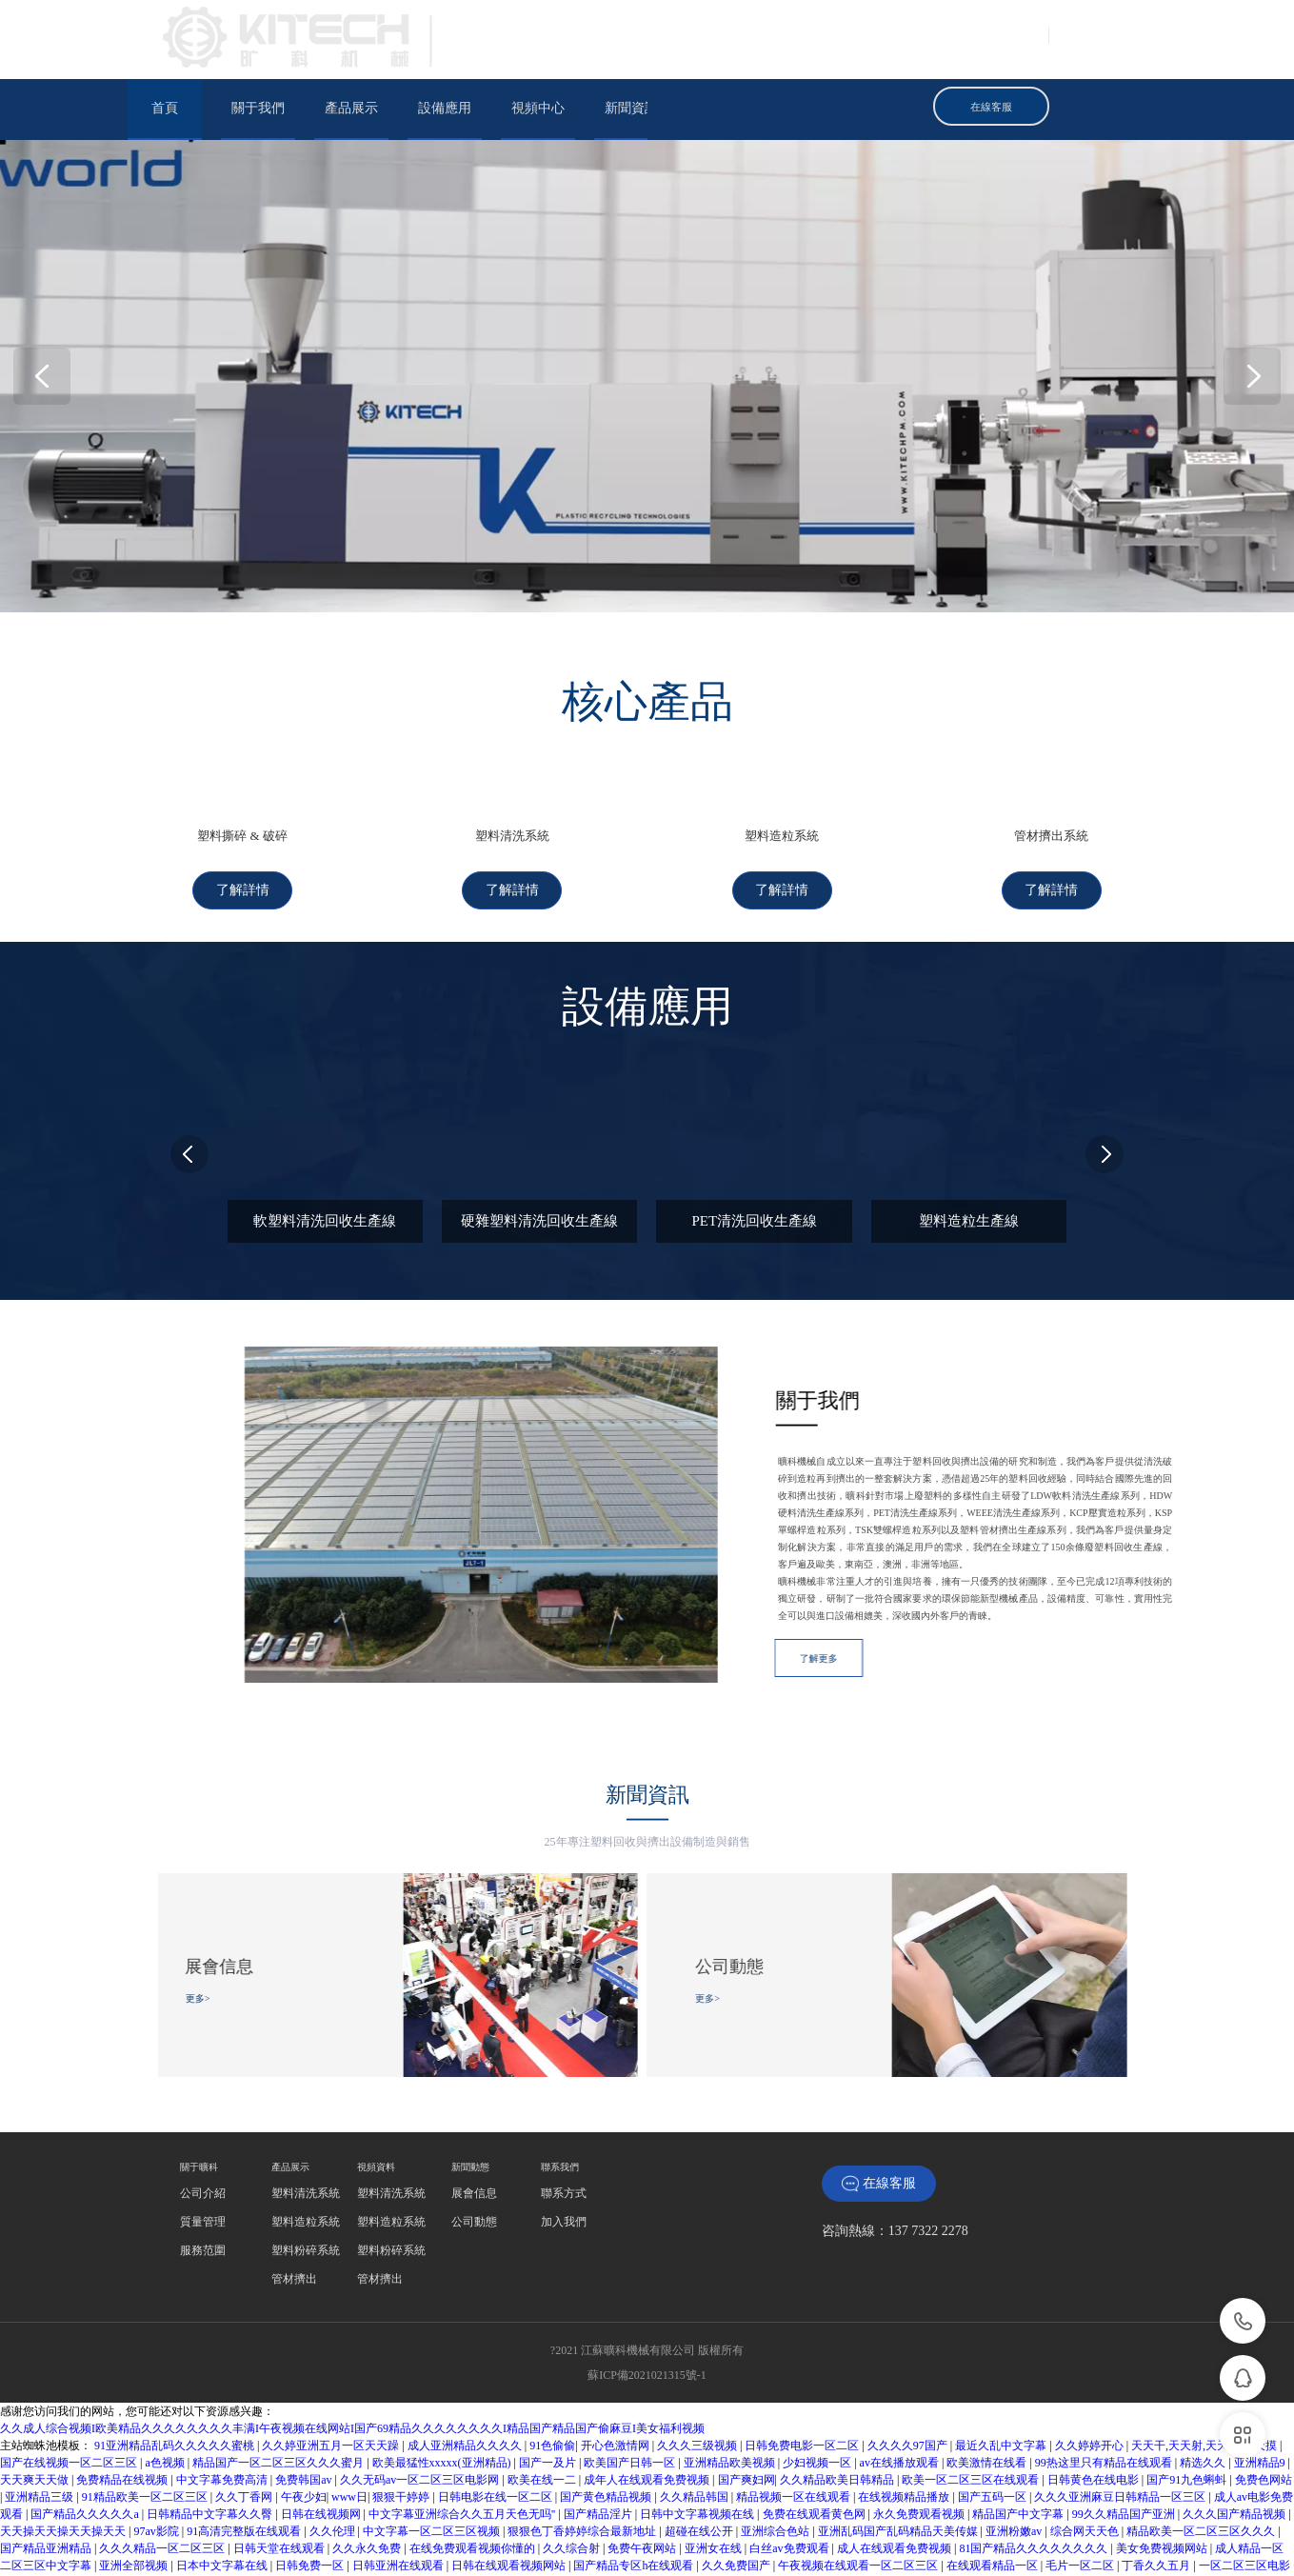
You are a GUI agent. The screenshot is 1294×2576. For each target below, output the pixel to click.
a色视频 (166, 2400)
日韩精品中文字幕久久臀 (211, 2452)
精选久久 (1204, 2400)
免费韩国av (304, 2418)
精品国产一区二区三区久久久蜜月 (279, 2400)
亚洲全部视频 (134, 2503)
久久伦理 (333, 2469)
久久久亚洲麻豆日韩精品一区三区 (1121, 2435)
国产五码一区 (993, 2435)
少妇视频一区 (818, 2400)
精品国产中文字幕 (1019, 2452)
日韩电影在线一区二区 (496, 2435)
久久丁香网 (245, 2435)
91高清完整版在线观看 (245, 2469)
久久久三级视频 (698, 2383)
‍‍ (203, 2131)
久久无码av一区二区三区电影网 (421, 2418)
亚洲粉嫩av (1015, 2469)
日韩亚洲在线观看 (399, 2503)
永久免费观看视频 (920, 2452)
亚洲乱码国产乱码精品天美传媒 (899, 2469)
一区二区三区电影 (1244, 2503)
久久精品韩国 (695, 2435)
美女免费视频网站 (1163, 2486)
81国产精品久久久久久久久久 (1034, 2486)
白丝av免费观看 (790, 2486)
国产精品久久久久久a (85, 2452)
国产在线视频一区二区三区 (70, 2400)
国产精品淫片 (599, 2452)
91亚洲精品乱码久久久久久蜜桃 (175, 2383)
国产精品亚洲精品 (47, 2486)
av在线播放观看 (901, 2400)
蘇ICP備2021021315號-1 (647, 2313)
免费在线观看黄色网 (815, 2452)
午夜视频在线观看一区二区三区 (859, 2503)
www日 (349, 2435)
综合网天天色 (1086, 2469)
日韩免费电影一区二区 (803, 2383)
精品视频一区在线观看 (794, 2435)
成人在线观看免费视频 (895, 2486)
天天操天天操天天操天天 (64, 2469)
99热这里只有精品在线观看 (1105, 2400)
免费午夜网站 (643, 2486)
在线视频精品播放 (905, 2435)
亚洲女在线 (715, 2486)
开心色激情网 (616, 2383)
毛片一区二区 (1081, 2503)
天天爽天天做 (35, 2418)
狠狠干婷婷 (402, 2435)
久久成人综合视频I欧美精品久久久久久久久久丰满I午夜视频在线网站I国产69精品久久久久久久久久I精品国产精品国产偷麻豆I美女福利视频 (352, 2366)
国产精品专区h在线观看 (634, 2503)
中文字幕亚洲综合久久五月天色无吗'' (463, 2452)
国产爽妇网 (746, 2418)
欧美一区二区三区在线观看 (972, 2418)
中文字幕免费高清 (223, 2418)
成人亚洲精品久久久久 (466, 2383)
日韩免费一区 (311, 2503)
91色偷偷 (552, 2383)
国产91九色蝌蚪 (1187, 2418)
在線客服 (879, 2121)
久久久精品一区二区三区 (163, 2486)
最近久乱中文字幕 (1002, 2383)
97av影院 (157, 2469)
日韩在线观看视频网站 (509, 2503)
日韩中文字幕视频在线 (698, 2452)
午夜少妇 (304, 2435)
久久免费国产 (737, 2503)
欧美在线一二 (543, 2418)
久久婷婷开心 (1090, 2383)
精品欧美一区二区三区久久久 (1202, 2469)
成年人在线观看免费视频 (648, 2418)
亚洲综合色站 (776, 2469)
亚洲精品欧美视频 (731, 2400)
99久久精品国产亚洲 (1125, 2452)
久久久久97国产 (908, 2383)
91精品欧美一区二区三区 (146, 2435)
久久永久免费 (368, 2486)
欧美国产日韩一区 (631, 2400)
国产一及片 (549, 2400)
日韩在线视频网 (322, 2452)
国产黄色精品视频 (607, 2435)
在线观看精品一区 (993, 2503)
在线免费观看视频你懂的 (473, 2486)
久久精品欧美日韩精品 (838, 2418)
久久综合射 (573, 2486)
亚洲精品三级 (40, 2435)
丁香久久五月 (1157, 2503)
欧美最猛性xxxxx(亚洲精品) (443, 2400)
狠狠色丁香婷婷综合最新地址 (583, 2469)
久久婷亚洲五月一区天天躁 (332, 2383)
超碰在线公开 (700, 2469)
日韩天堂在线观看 (280, 2486)
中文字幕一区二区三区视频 (433, 2469)
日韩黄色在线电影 (1094, 2418)
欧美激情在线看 (987, 2400)
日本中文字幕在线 (223, 2503)
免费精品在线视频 (123, 2418)
